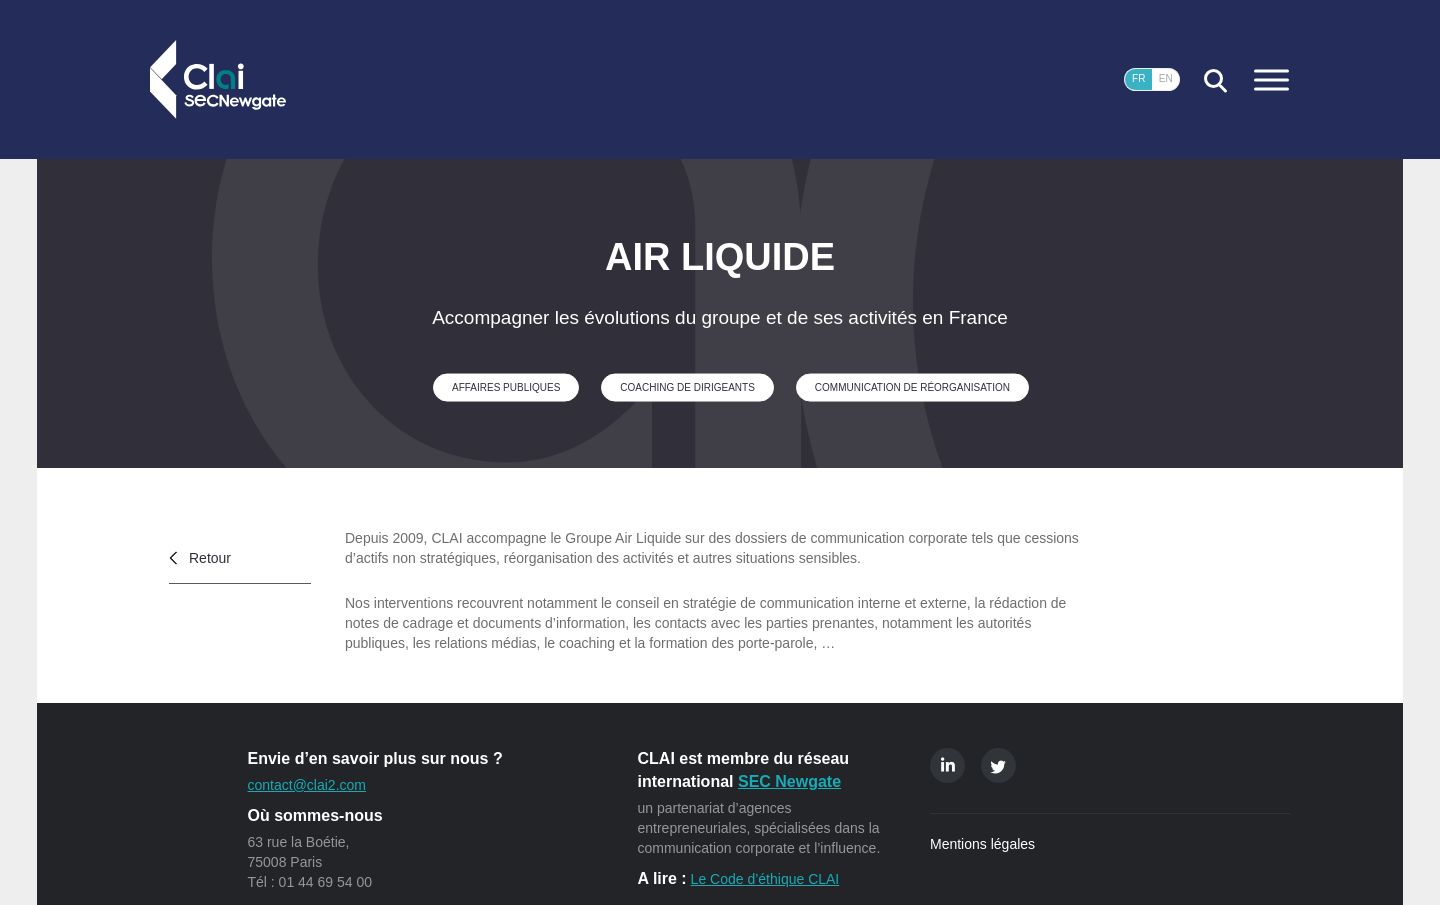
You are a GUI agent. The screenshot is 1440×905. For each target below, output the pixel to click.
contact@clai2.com (307, 785)
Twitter (998, 765)
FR (1138, 78)
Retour (210, 558)
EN (1166, 78)
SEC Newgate (789, 781)
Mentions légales (982, 844)
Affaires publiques (506, 386)
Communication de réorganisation (912, 386)
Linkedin (947, 765)
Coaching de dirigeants (687, 386)
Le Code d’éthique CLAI (765, 879)
